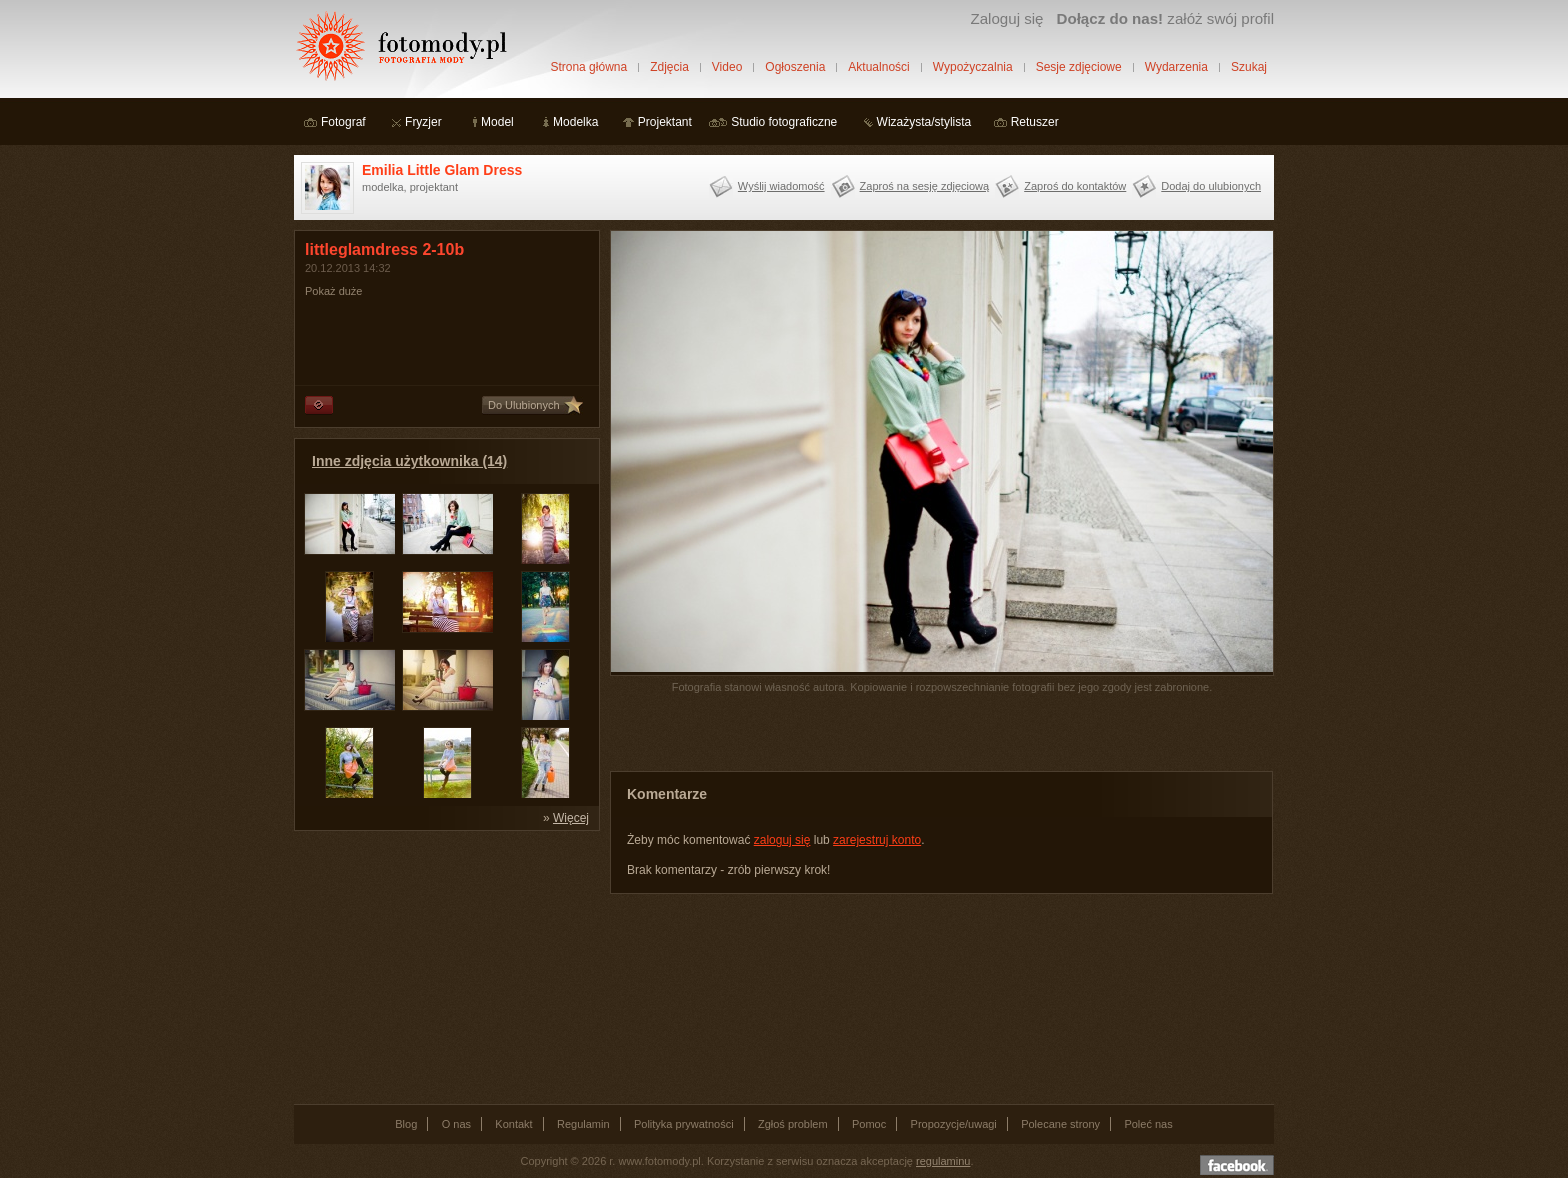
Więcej (571, 818)
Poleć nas (1148, 1124)
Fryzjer (423, 122)
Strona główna (588, 67)
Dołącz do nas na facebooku (1237, 1165)
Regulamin (583, 1124)
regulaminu (943, 1161)
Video (727, 67)
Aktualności (878, 67)
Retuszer (1035, 122)
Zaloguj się (1006, 18)
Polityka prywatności (684, 1124)
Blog (406, 1124)
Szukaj (1249, 67)
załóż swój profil (1165, 18)
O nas (456, 1124)
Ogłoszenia (795, 67)
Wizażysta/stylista (924, 122)
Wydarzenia (1176, 67)
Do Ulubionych (524, 405)
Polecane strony (1060, 1124)
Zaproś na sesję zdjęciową (925, 186)
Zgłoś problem (793, 1124)
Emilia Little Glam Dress (442, 170)
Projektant (665, 122)
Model (497, 122)
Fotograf (343, 122)
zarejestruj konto (877, 840)
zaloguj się (782, 840)
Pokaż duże (333, 291)
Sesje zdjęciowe (1079, 67)
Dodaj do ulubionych (1211, 186)
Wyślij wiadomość (781, 186)
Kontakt (513, 1124)
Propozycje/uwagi (954, 1124)
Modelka (575, 122)
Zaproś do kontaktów (1075, 186)
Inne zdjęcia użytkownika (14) (409, 461)
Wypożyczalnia (973, 67)
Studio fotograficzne (784, 122)
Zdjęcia (669, 67)
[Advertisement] (444, 966)
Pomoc (869, 1124)
